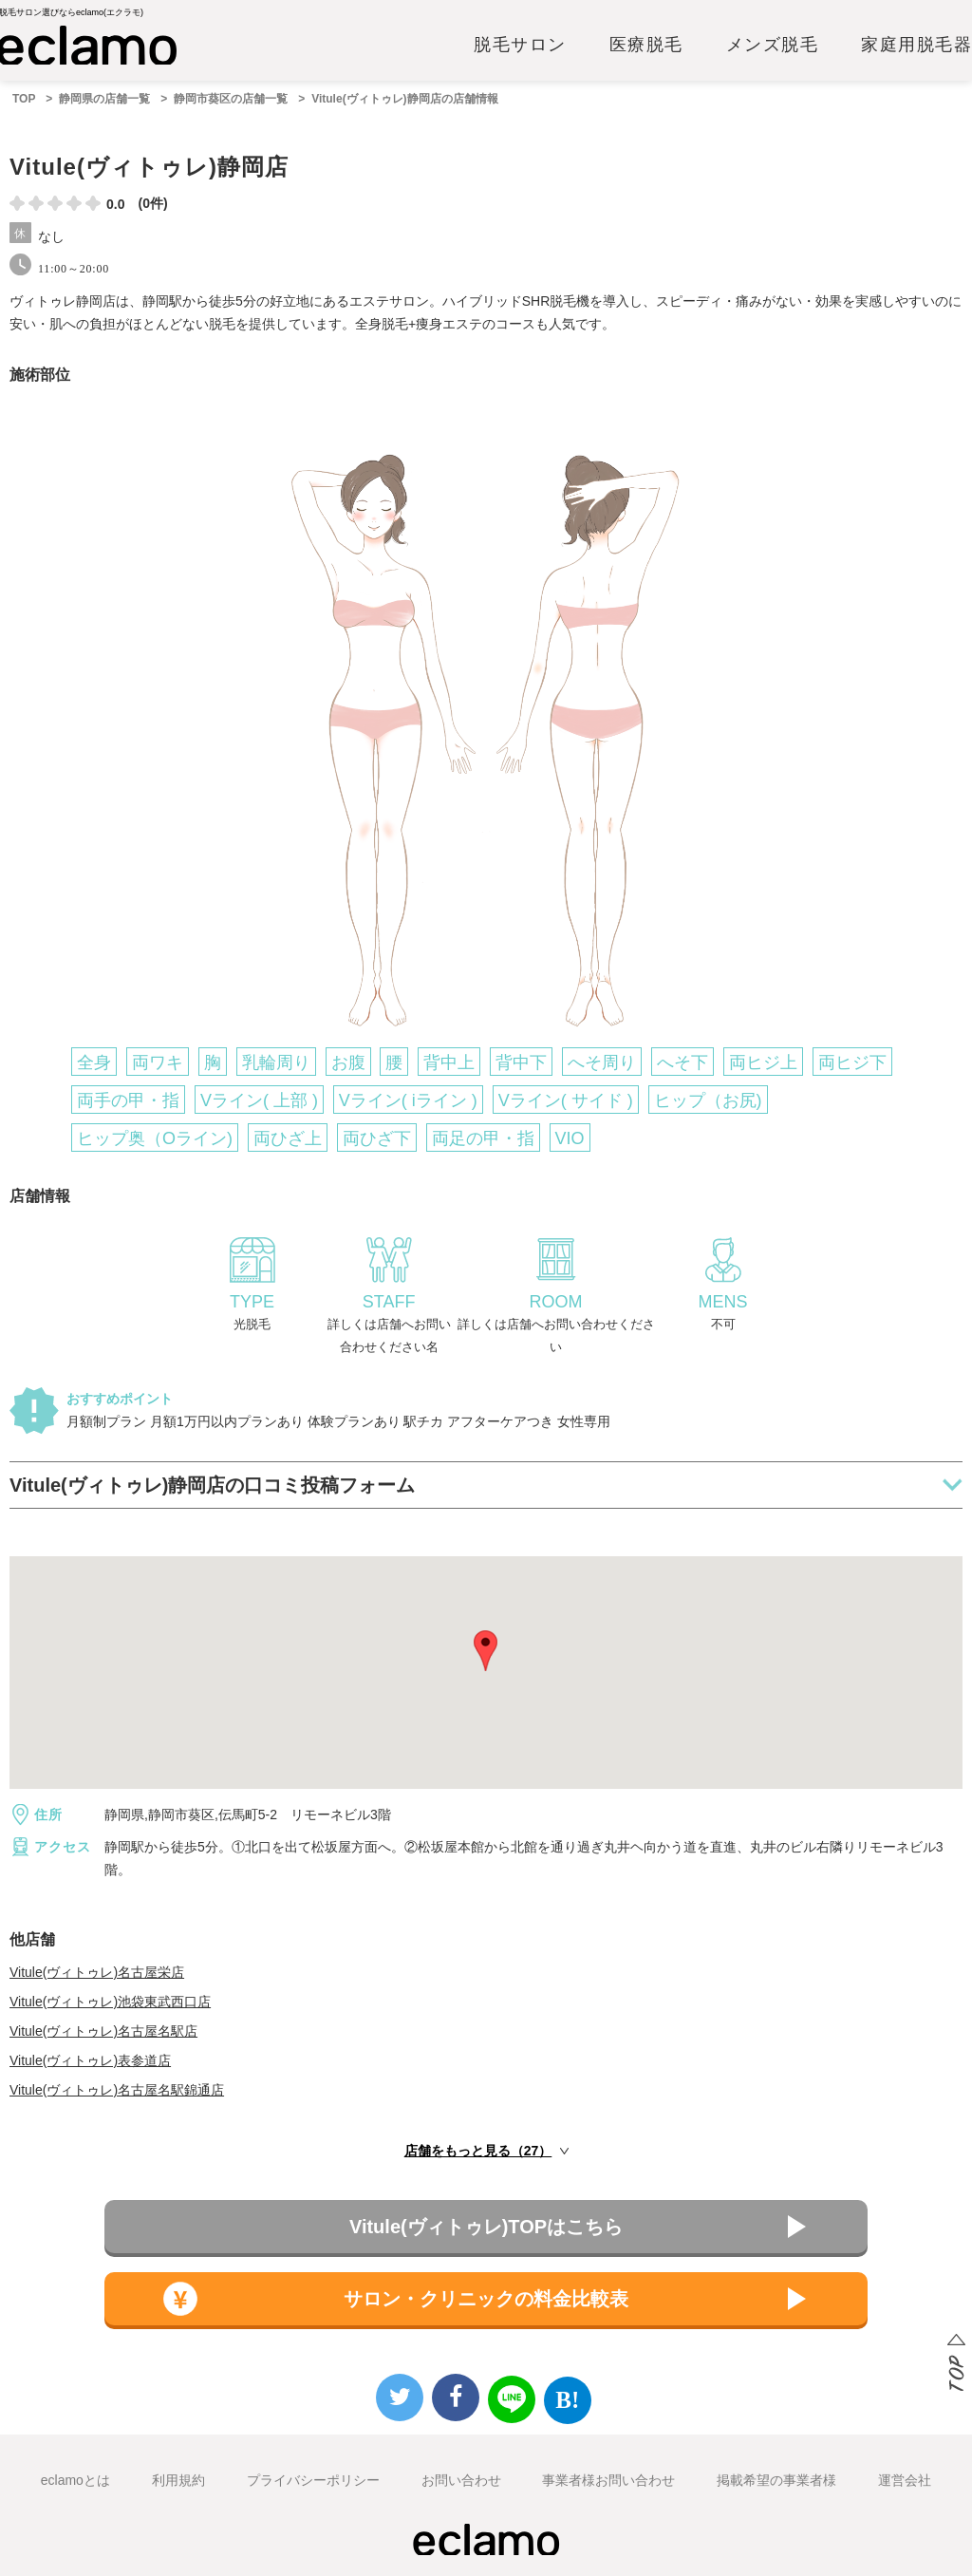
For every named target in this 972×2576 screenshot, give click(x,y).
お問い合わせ (461, 2480)
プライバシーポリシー (313, 2480)
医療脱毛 (646, 44)
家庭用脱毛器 (916, 44)
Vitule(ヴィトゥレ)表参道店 (90, 2060)
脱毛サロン (520, 44)
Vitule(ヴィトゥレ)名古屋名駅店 (103, 2031)
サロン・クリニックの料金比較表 (486, 2298)
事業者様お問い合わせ (608, 2480)
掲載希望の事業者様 (776, 2480)
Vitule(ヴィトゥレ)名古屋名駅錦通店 (116, 2089)
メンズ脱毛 (772, 44)
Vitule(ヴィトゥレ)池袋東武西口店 (110, 2001)
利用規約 (178, 2480)
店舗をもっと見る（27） (478, 2150)
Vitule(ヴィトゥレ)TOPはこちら (486, 2226)
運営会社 (904, 2480)
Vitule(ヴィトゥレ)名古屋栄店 (96, 1972)
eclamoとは (75, 2480)
